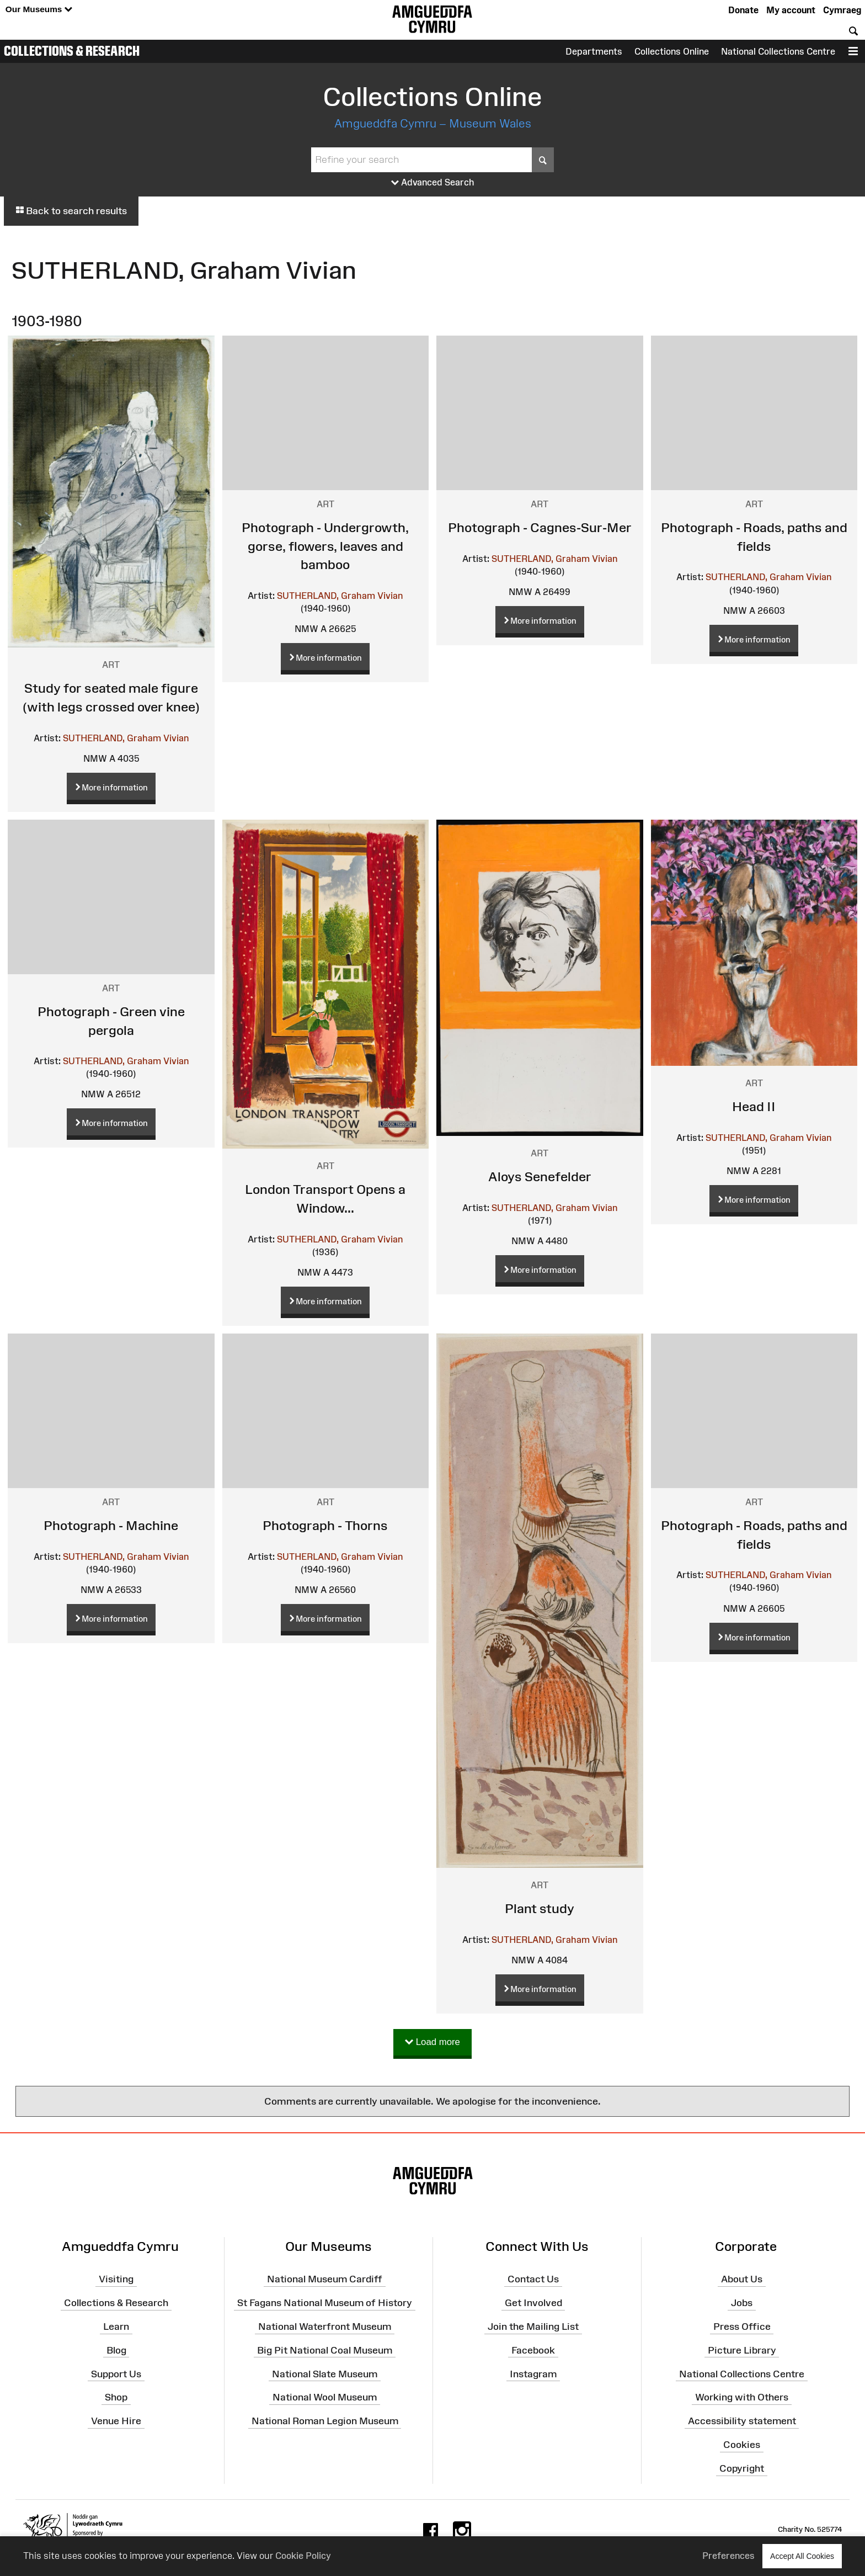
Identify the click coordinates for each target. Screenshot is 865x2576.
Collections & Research (72, 51)
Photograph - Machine (111, 1525)
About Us (741, 2279)
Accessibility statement (742, 2420)
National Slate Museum (324, 2373)
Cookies (741, 2444)
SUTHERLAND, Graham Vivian (126, 738)
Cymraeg (842, 10)
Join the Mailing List (533, 2326)
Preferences (728, 2556)
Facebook (533, 2350)
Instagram (533, 2373)
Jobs (741, 2302)
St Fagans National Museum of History (324, 2302)
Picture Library (742, 2350)
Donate (743, 10)
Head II (754, 1106)
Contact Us (533, 2279)
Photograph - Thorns (325, 1525)
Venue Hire (116, 2420)
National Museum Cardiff (324, 2279)
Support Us (116, 2373)
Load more (432, 2042)
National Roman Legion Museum (325, 2420)
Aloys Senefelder (539, 1176)
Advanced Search (432, 182)
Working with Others (741, 2397)
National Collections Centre (778, 51)
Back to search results (71, 210)
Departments (593, 51)
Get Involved (533, 2302)
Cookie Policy (303, 2556)
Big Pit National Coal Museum (324, 2350)
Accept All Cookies (802, 2556)
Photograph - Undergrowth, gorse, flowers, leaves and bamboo (325, 546)
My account (790, 10)
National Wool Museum (325, 2397)
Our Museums (39, 9)
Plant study (539, 1908)
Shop (116, 2397)
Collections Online (671, 51)
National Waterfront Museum (324, 2326)
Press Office (742, 2326)
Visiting (116, 2279)
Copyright (741, 2468)
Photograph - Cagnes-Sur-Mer (540, 527)
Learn (116, 2326)
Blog (116, 2350)
